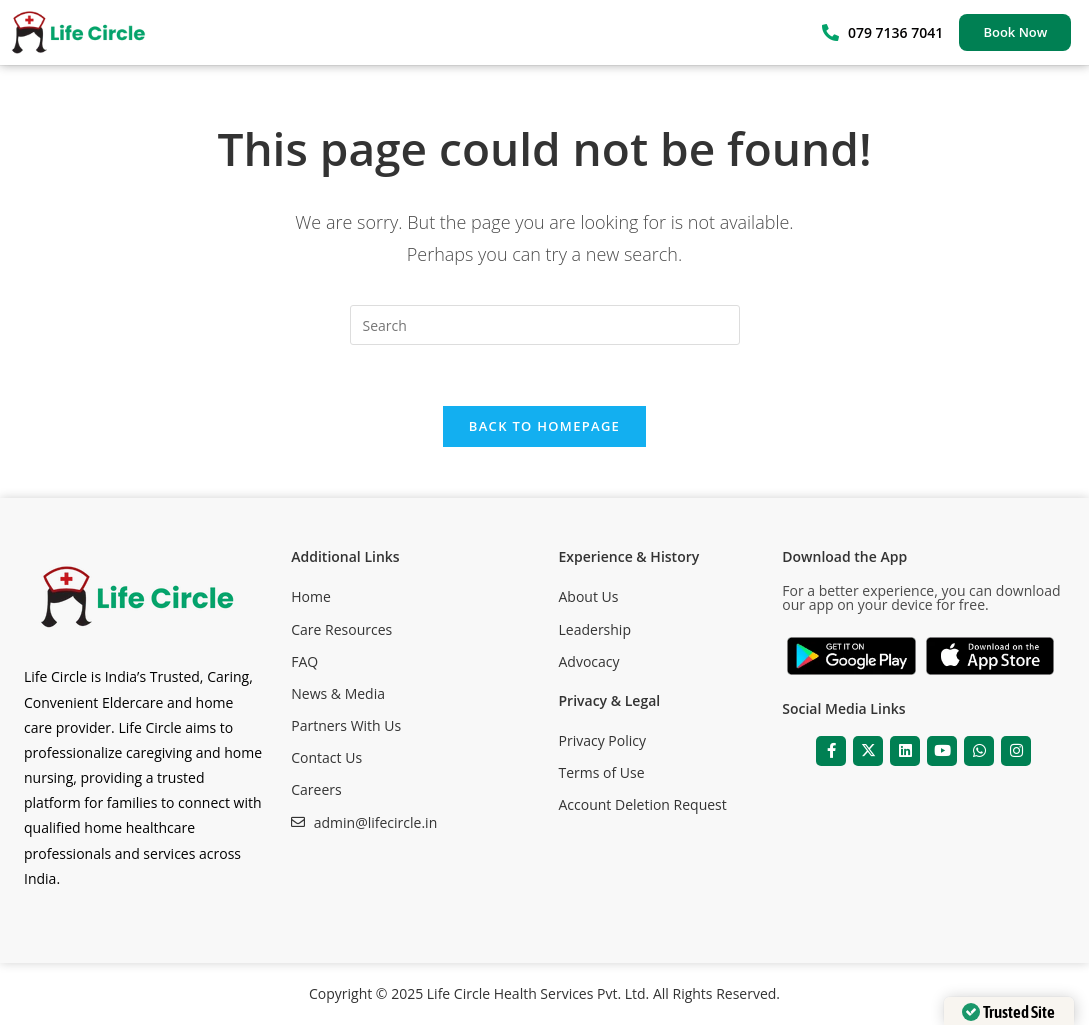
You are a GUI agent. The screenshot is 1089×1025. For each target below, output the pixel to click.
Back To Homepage (544, 426)
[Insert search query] (545, 325)
